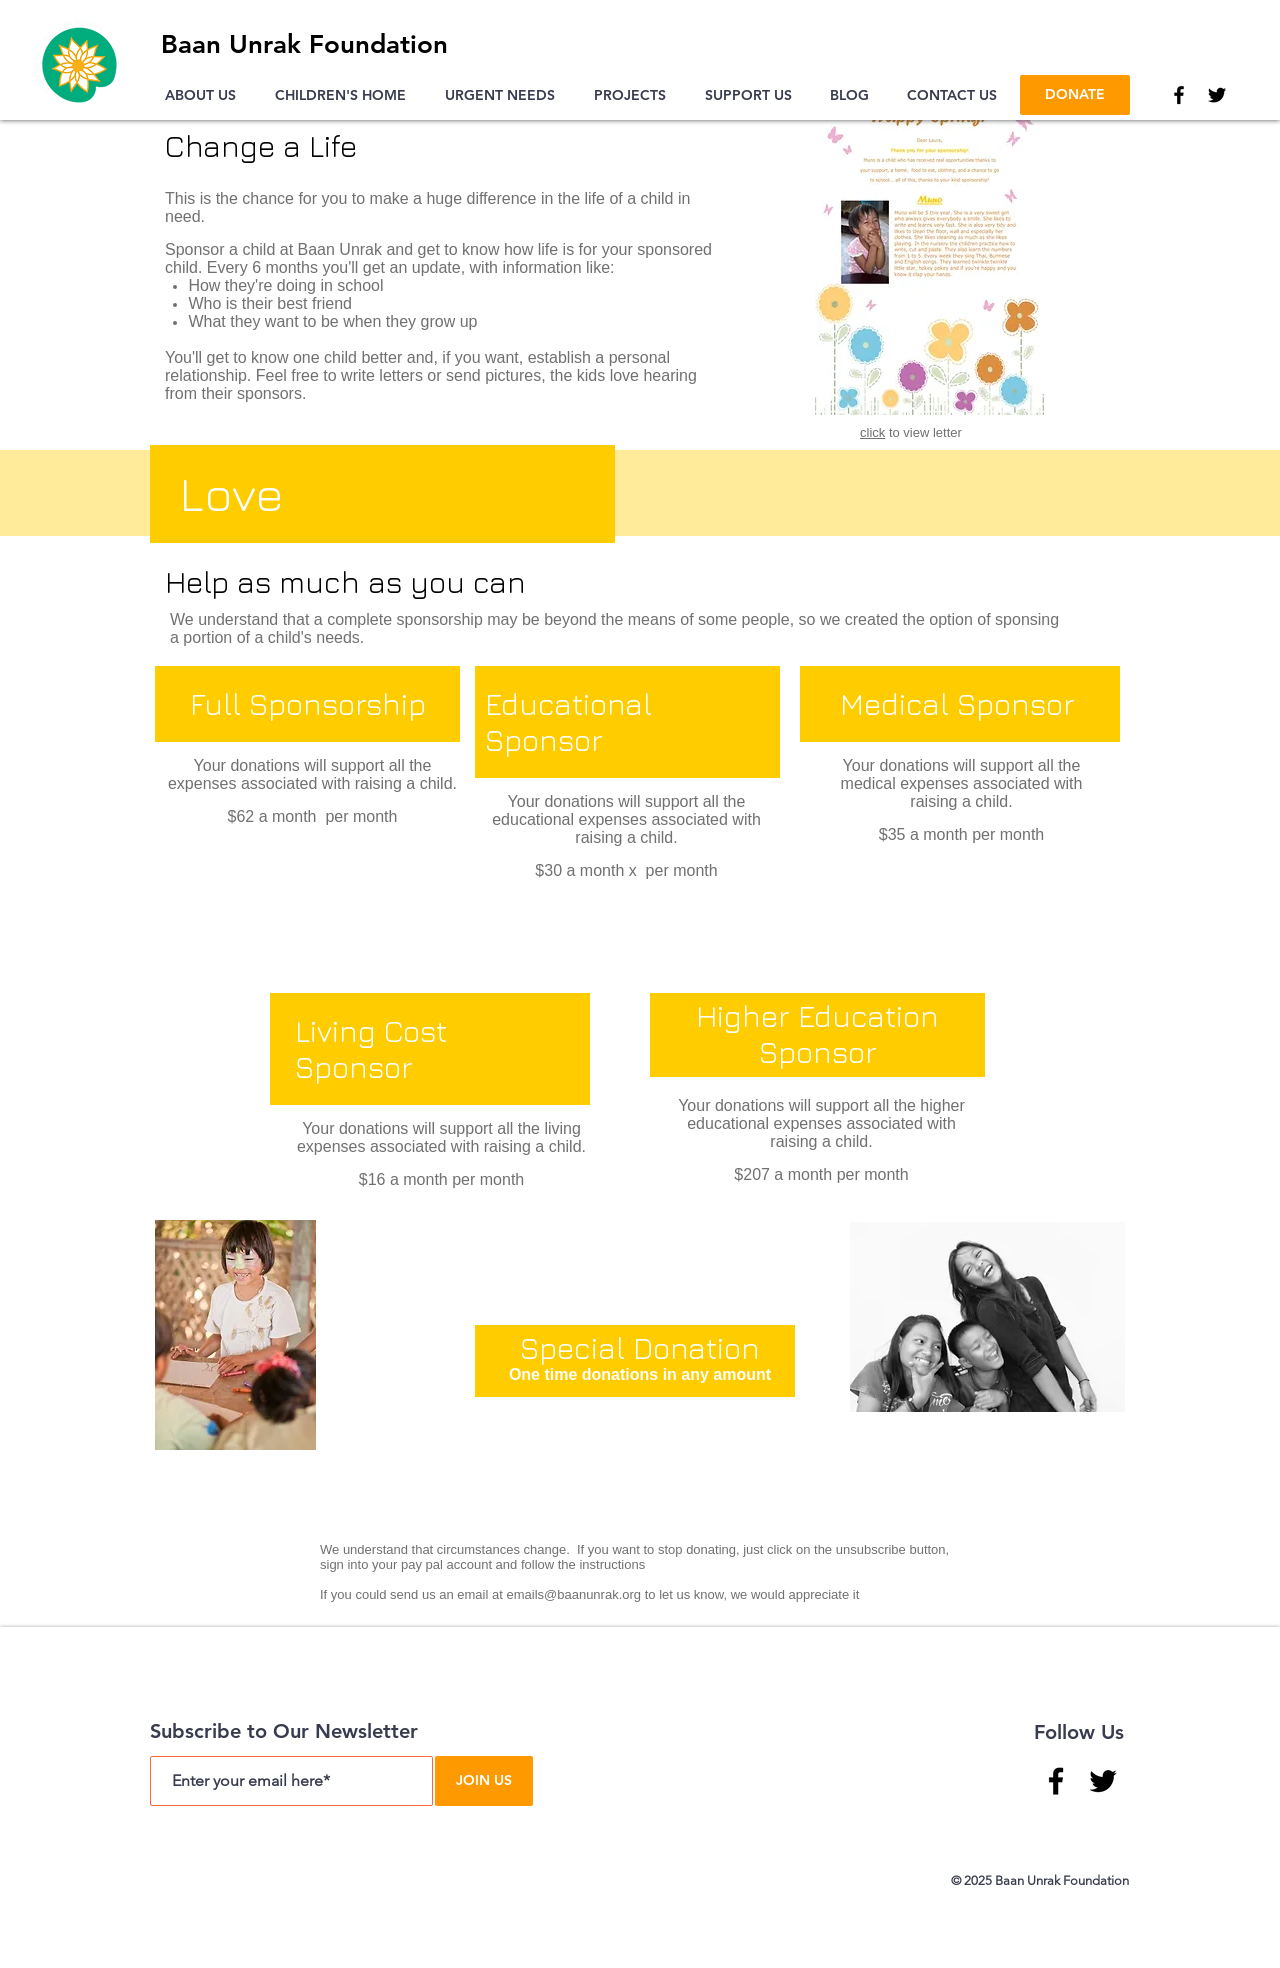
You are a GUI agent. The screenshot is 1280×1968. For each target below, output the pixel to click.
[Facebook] (1179, 95)
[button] (205, 95)
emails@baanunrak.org (573, 1594)
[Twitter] (1217, 95)
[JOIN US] (484, 1781)
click (872, 432)
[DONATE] (1075, 95)
